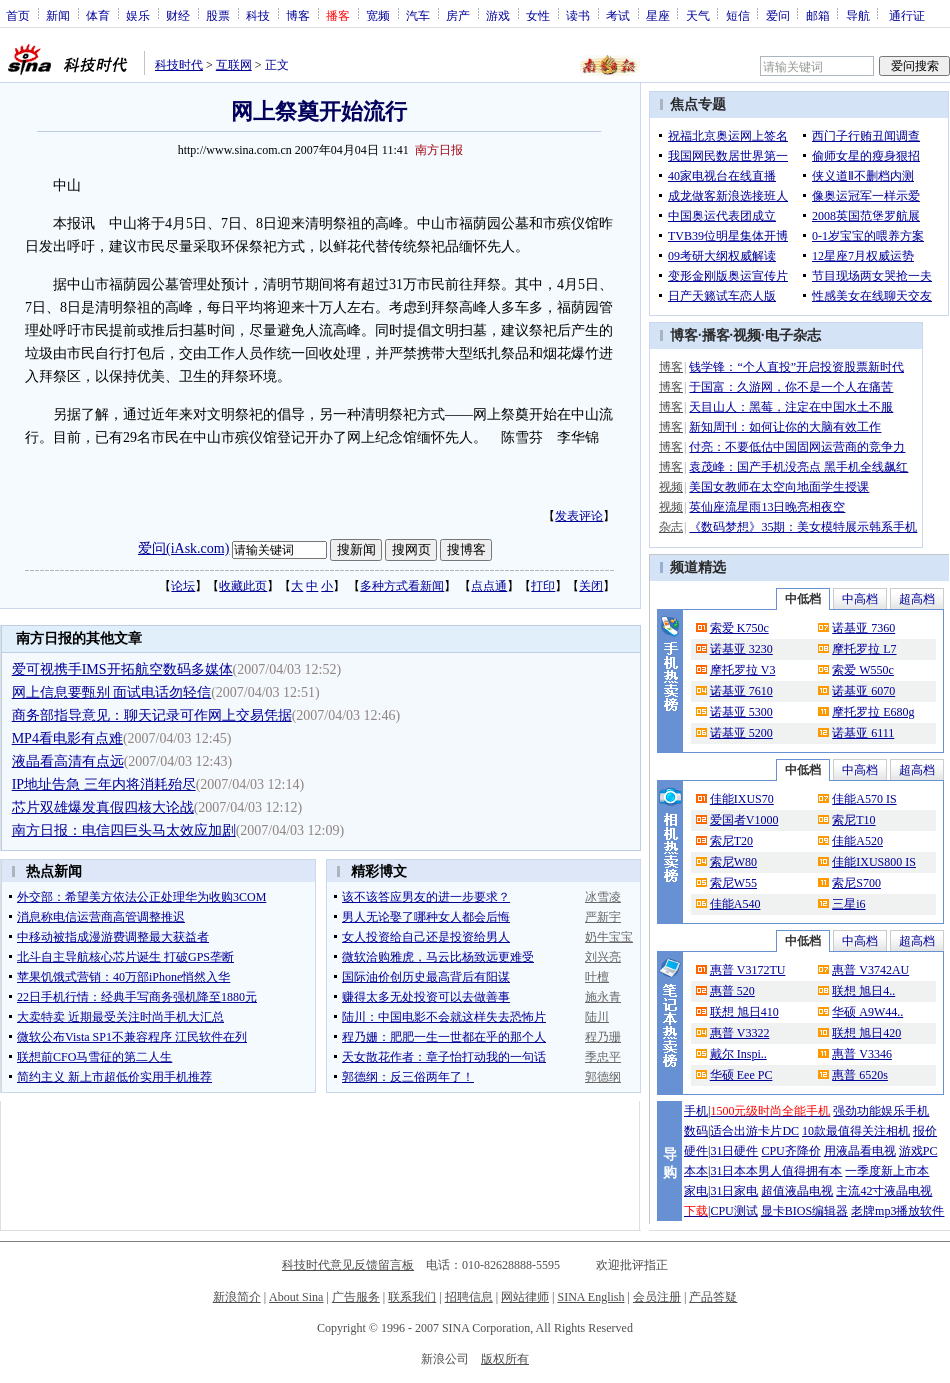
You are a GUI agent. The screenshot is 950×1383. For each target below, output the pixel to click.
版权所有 (505, 1359)
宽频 (378, 15)
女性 (538, 15)
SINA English (590, 1297)
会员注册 (657, 1297)
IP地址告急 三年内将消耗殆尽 (104, 784)
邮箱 (818, 15)
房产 (458, 15)
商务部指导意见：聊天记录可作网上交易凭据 (152, 715)
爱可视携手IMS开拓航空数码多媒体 (122, 669)
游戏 (498, 15)
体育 (98, 15)
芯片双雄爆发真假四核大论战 (103, 807)
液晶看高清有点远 (68, 761)
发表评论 (579, 516)
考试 (618, 15)
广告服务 (356, 1297)
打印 (543, 586)
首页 (18, 15)
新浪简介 (237, 1297)
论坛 (183, 586)
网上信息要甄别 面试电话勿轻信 (112, 692)
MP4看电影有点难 (67, 738)
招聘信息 (469, 1297)
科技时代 (179, 65)
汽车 (418, 15)
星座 (658, 15)
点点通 (489, 586)
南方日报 (439, 150)
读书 (578, 15)
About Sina (296, 1297)
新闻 (58, 15)
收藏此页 (243, 586)
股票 (218, 15)
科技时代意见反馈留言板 (348, 1265)
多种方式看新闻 (402, 586)
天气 (698, 15)
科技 (258, 15)
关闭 (591, 586)
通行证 (907, 15)
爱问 (778, 15)
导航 (858, 15)
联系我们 (412, 1297)
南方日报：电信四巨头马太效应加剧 (124, 830)
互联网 (234, 65)
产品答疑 (713, 1297)
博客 (298, 15)
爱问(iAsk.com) (183, 548)
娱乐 (138, 15)
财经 (178, 15)
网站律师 (525, 1297)
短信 (738, 15)
